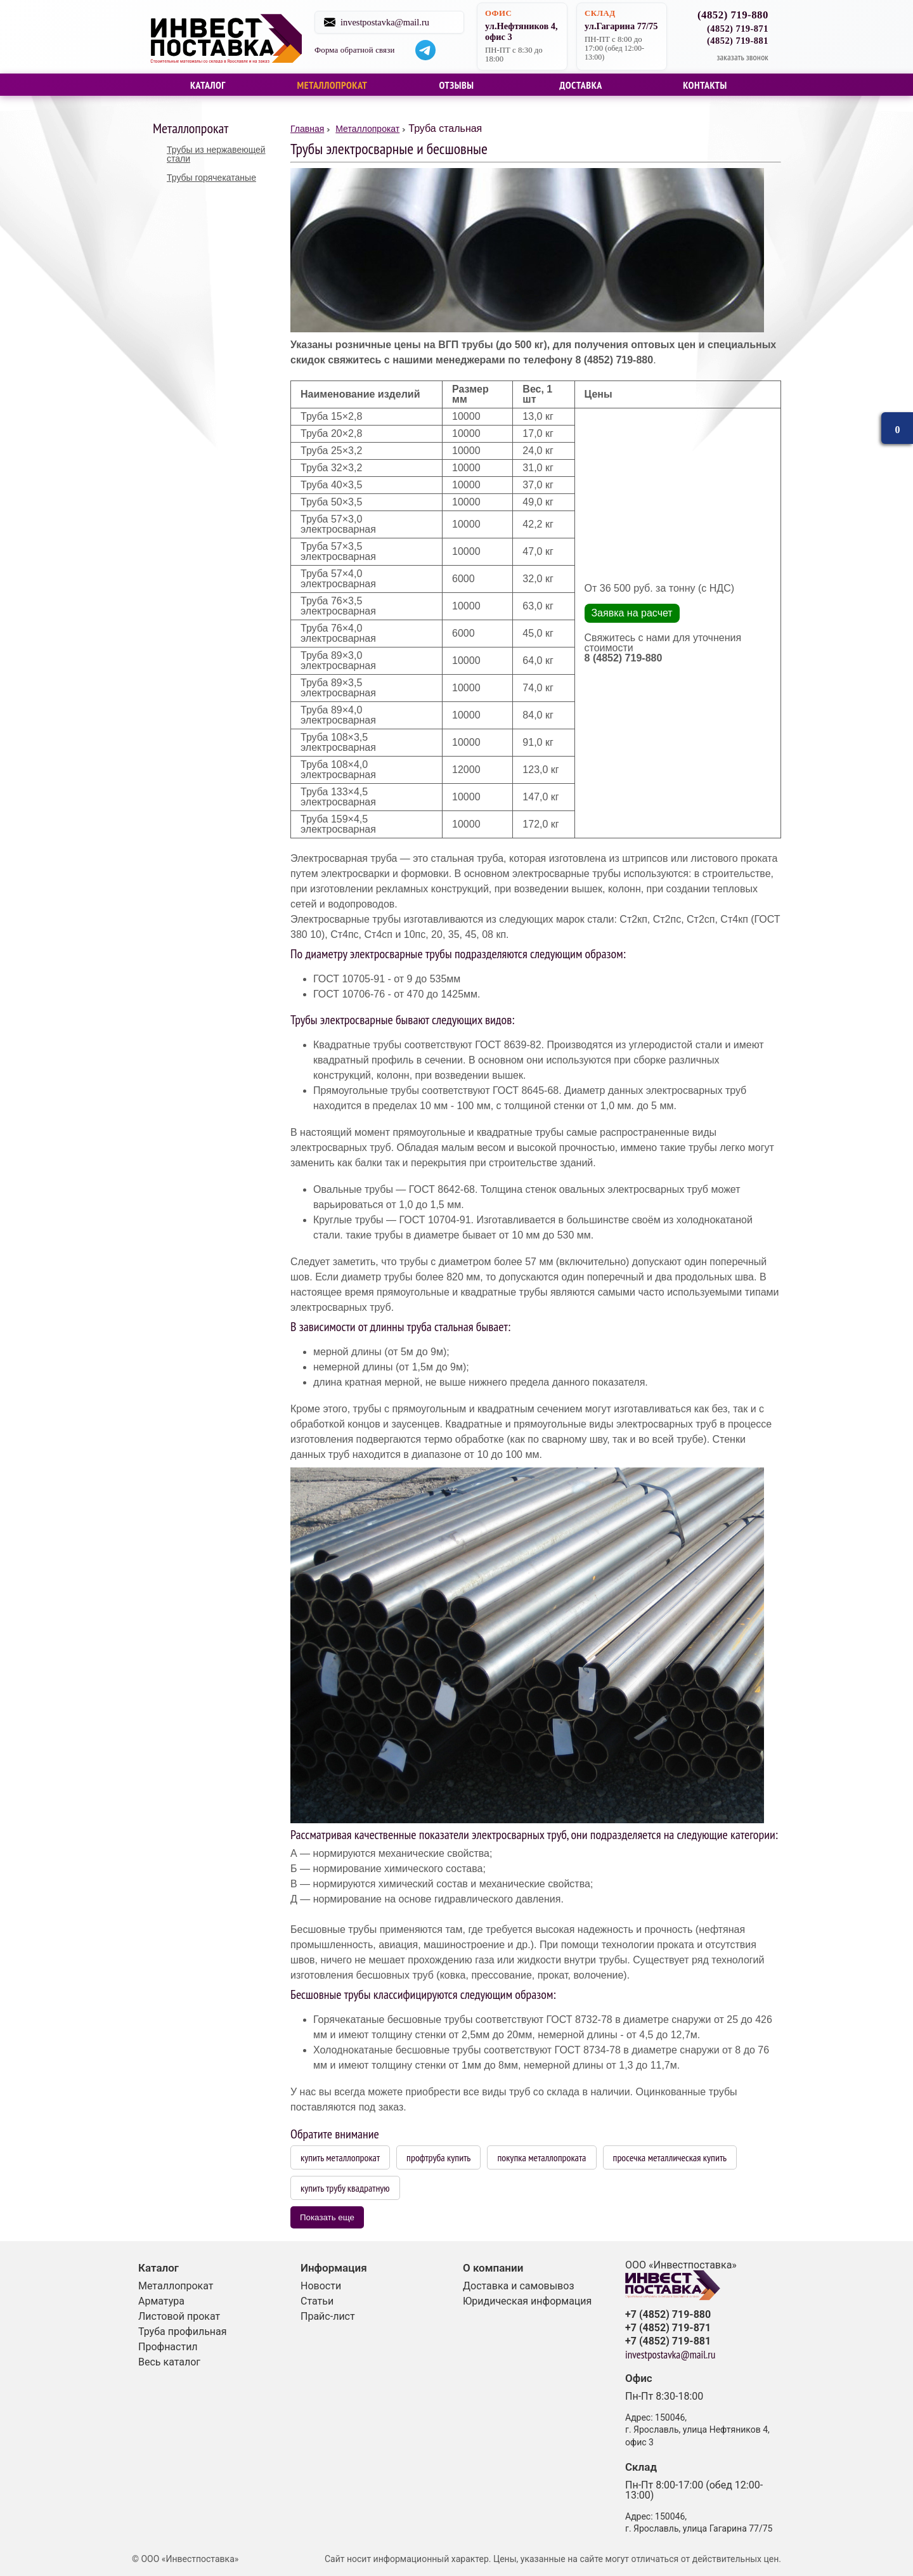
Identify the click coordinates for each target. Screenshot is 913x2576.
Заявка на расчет (631, 613)
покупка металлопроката (541, 2157)
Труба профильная (182, 2332)
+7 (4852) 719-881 (668, 2341)
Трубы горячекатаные (211, 177)
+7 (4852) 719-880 (668, 2315)
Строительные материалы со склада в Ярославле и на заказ (230, 36)
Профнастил (168, 2347)
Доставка (580, 85)
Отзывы (456, 85)
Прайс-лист (328, 2316)
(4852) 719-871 (737, 28)
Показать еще (327, 2217)
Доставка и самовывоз (518, 2286)
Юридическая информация (527, 2301)
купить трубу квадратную (345, 2188)
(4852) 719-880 (732, 15)
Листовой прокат (179, 2316)
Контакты (705, 85)
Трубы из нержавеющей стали (216, 154)
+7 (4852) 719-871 (668, 2328)
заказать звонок (742, 57)
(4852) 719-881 (737, 40)
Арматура (161, 2301)
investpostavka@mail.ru (398, 22)
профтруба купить (438, 2157)
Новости (321, 2286)
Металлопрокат (332, 85)
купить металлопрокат (340, 2157)
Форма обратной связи (368, 50)
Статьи (317, 2301)
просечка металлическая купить (670, 2157)
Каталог (208, 85)
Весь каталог (169, 2362)
